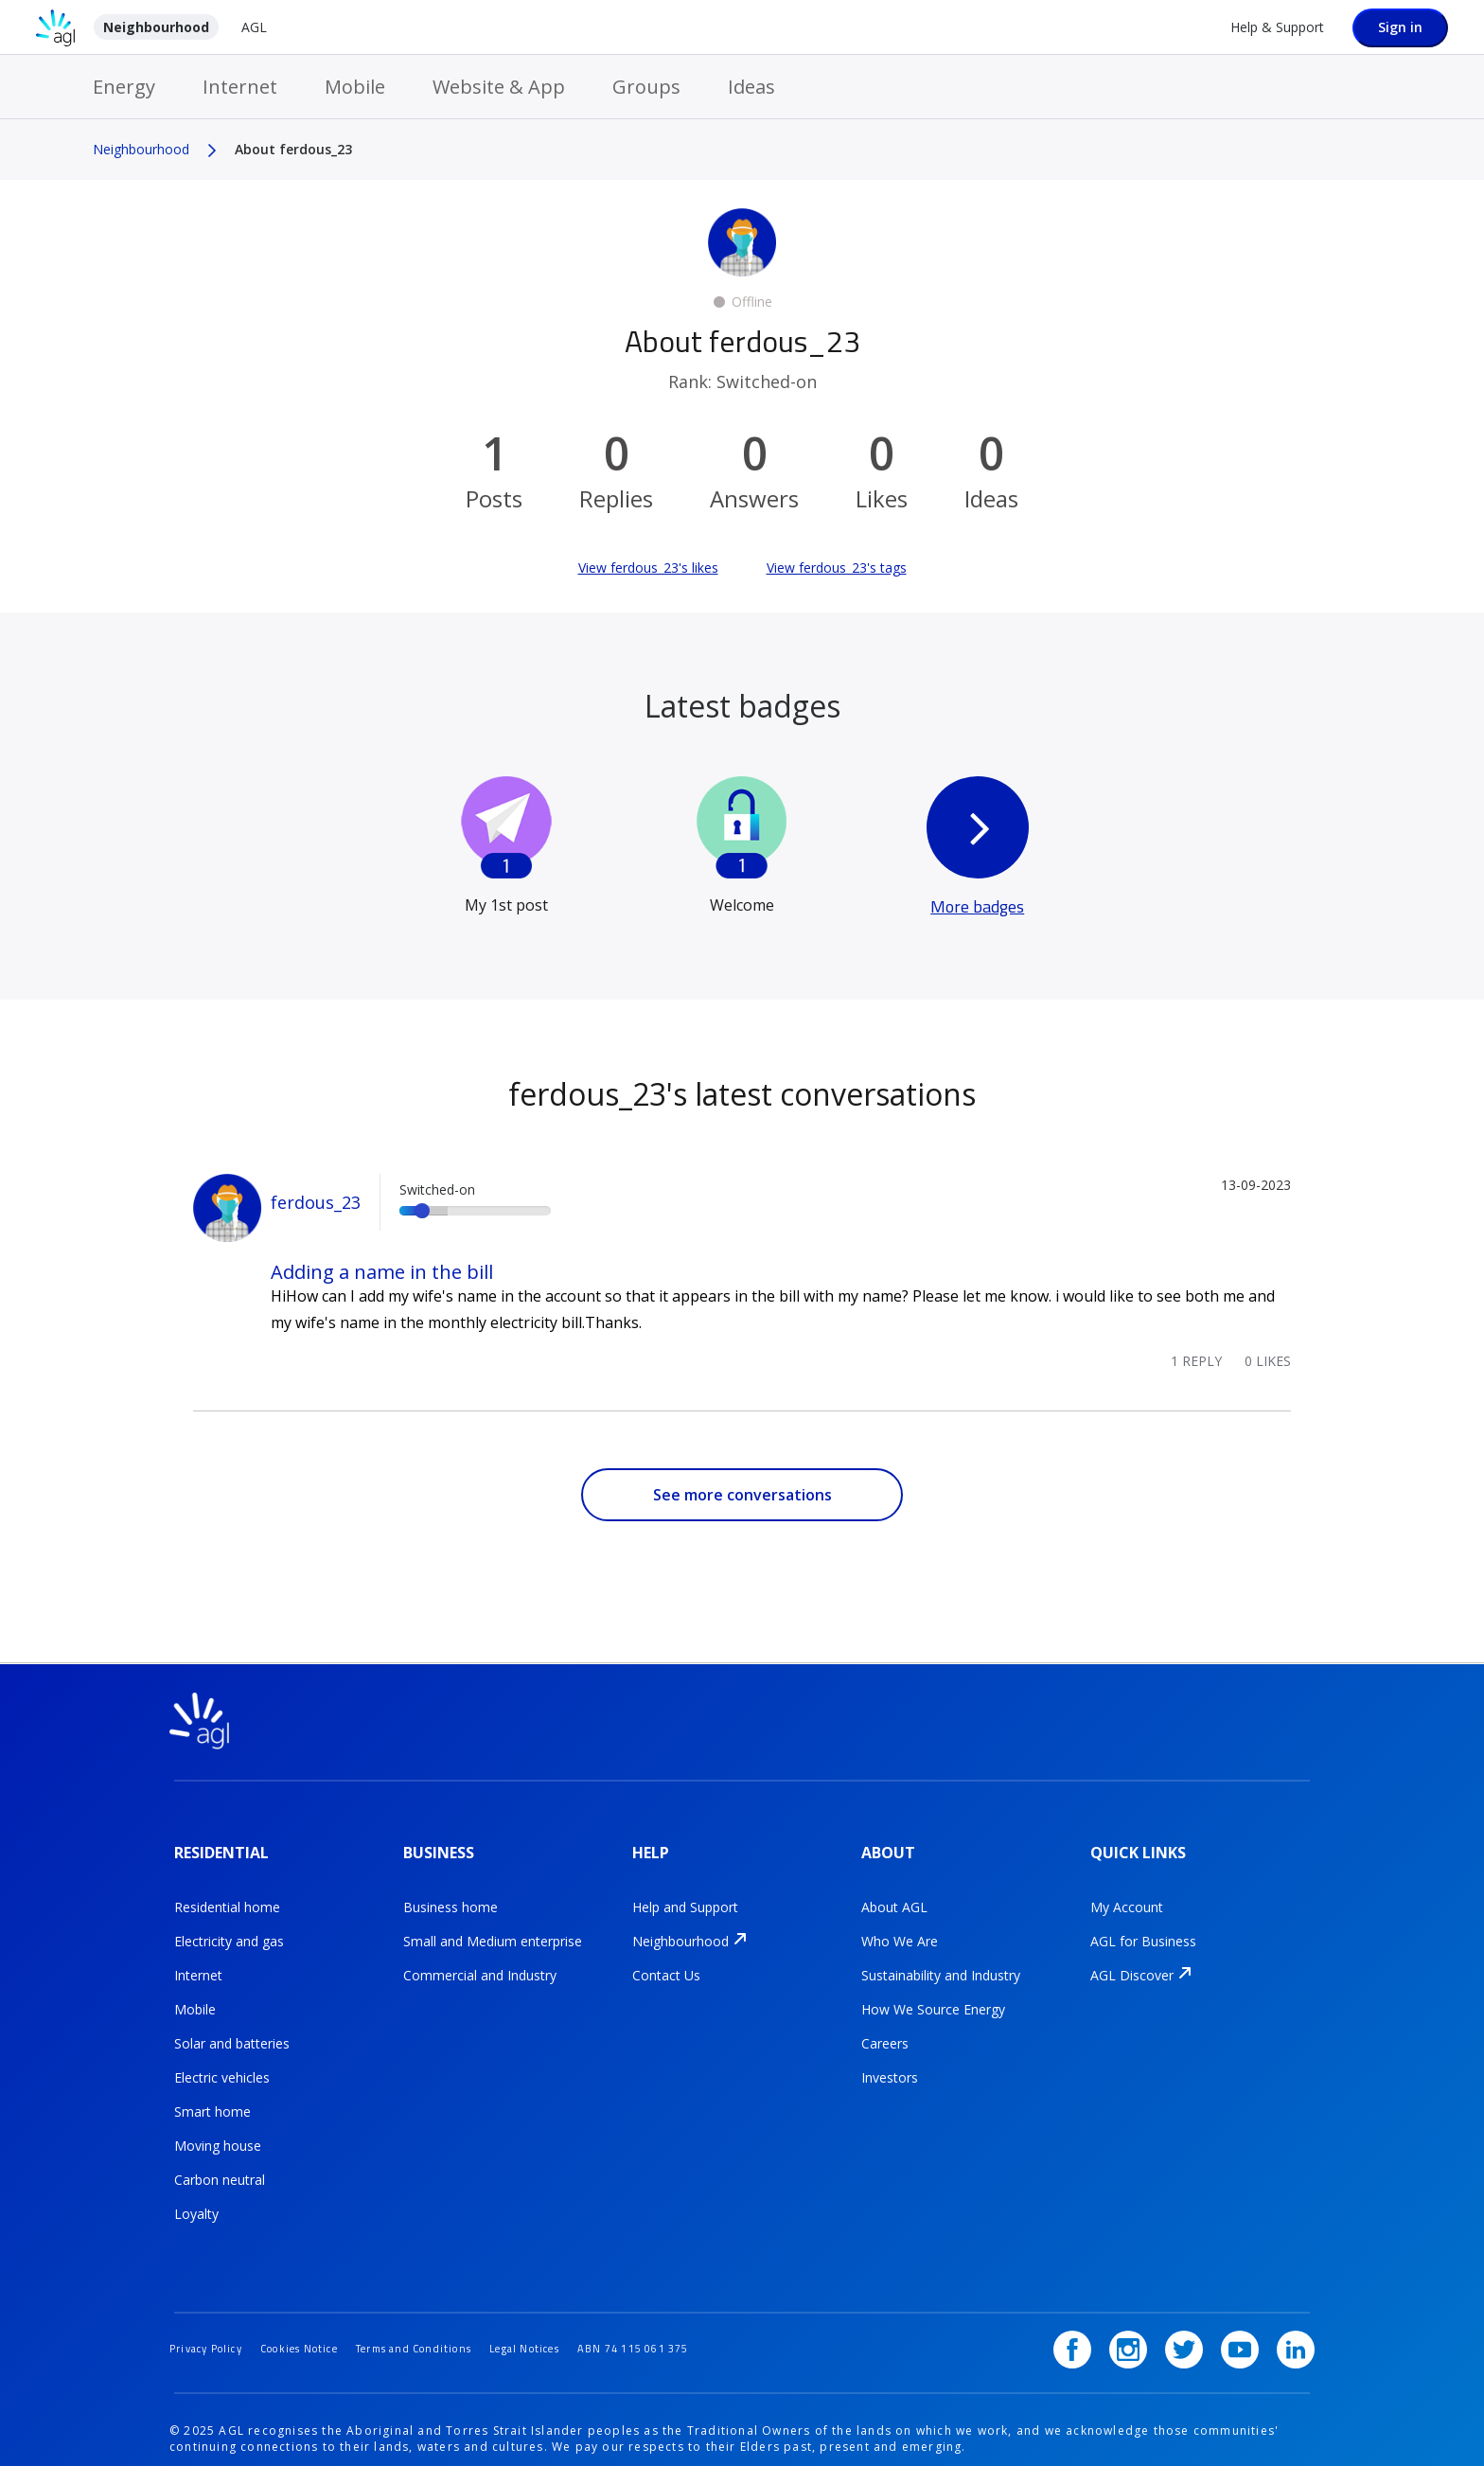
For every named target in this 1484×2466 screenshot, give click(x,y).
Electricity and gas (229, 1928)
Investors (889, 2064)
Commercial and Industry (479, 1962)
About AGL (894, 1894)
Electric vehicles (222, 2064)
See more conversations (742, 1494)
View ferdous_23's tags (837, 568)
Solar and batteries (232, 2030)
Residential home (227, 1894)
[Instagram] (1147, 2312)
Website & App (499, 86)
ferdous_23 (316, 1202)
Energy (124, 86)
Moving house (217, 2132)
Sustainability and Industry (940, 1962)
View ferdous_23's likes (648, 568)
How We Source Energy (933, 1996)
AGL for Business (1143, 1928)
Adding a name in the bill (382, 1272)
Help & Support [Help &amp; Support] (1277, 27)
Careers (885, 2030)
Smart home (212, 2098)
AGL (254, 27)
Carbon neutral (219, 2166)
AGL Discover (1132, 1962)
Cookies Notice (318, 2311)
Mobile (355, 86)
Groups (646, 86)
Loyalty (196, 2200)
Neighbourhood (156, 27)
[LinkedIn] (1296, 2312)
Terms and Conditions (448, 2311)
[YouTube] (1246, 2312)
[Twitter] (1197, 2312)
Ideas (751, 86)
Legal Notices (574, 2311)
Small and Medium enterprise (492, 1928)
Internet (240, 86)
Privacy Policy (212, 2311)
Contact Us (666, 1962)
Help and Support (685, 1894)
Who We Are (899, 1928)
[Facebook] (1098, 2312)
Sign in (1400, 27)
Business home (450, 1894)
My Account (1126, 1894)
